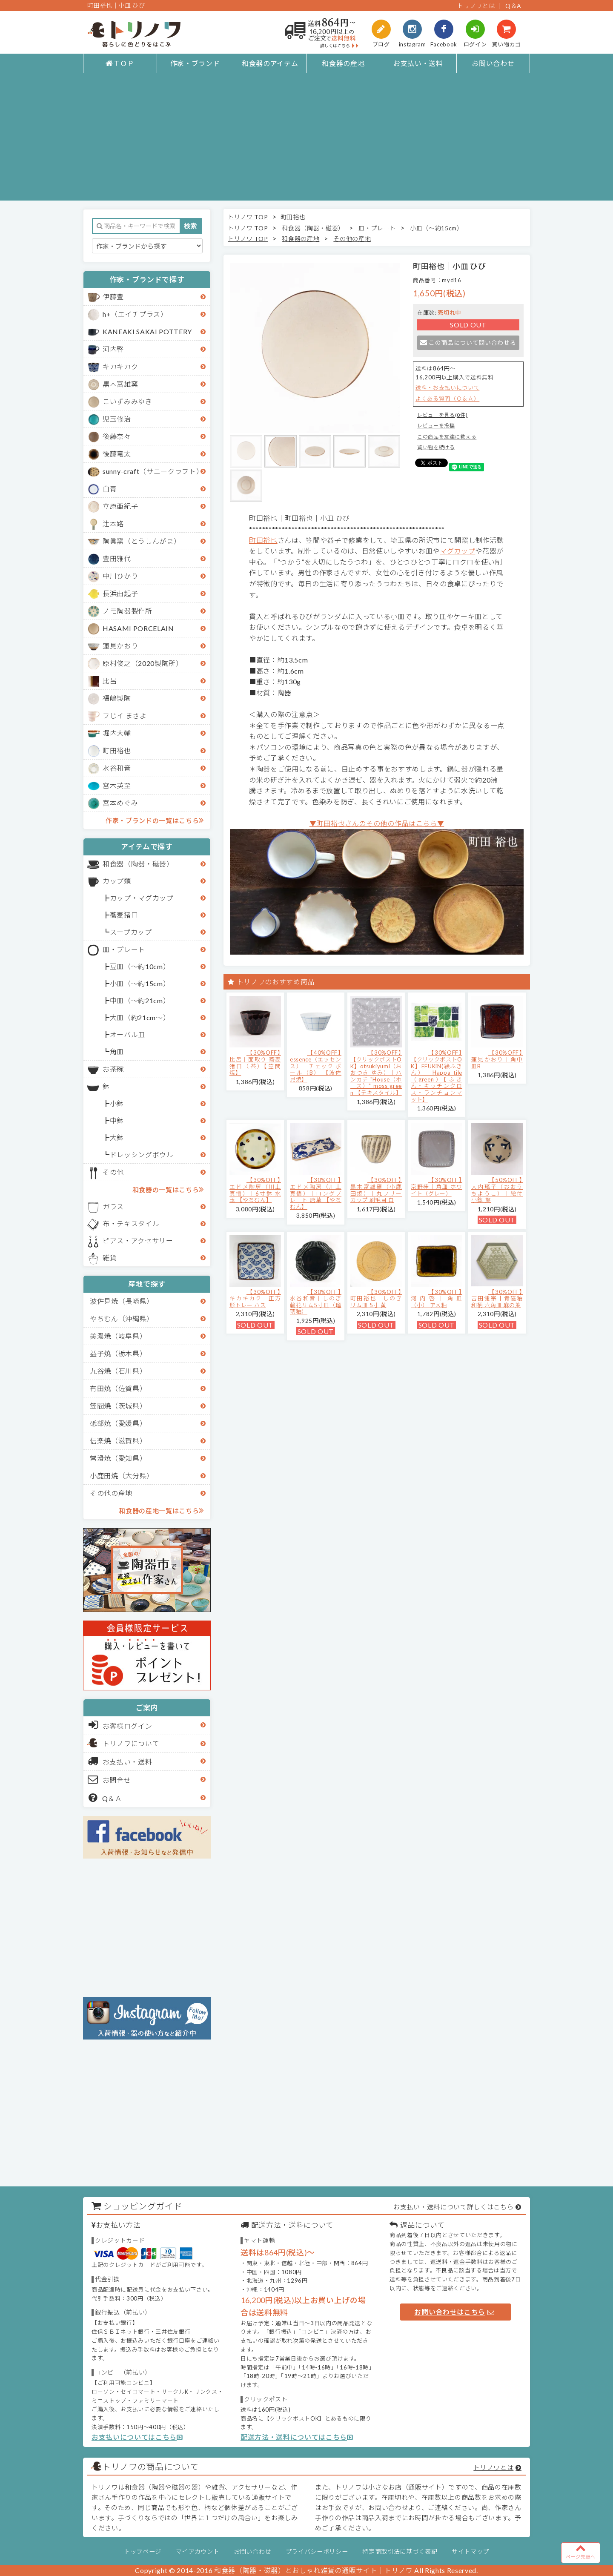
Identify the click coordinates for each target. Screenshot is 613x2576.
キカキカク (120, 366)
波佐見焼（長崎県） (122, 1301)
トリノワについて (131, 1743)
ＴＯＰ (120, 63)
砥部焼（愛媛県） (118, 1423)
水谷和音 (117, 768)
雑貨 (110, 1258)
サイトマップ (470, 2551)
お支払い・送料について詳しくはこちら (453, 2207)
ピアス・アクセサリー (138, 1240)
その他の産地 (111, 1493)
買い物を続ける (436, 447)
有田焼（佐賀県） (118, 1388)
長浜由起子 (120, 593)
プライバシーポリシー (317, 2551)
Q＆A (513, 5)
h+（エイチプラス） (135, 314)
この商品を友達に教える (446, 436)
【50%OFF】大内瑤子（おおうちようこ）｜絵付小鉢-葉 (497, 1189)
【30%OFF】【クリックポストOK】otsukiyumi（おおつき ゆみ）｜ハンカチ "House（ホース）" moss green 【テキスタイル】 (376, 1072)
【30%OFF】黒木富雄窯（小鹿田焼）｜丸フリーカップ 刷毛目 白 (376, 1189)
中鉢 (117, 1120)
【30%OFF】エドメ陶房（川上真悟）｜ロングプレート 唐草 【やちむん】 (315, 1193)
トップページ (142, 2551)
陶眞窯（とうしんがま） (141, 541)
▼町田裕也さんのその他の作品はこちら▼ (376, 823)
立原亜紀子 (120, 506)
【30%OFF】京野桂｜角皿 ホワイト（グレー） (436, 1186)
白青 (110, 489)
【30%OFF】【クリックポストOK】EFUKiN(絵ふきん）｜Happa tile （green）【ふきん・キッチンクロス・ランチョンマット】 (436, 1075)
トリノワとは (476, 5)
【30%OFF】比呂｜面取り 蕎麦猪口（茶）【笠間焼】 (255, 1062)
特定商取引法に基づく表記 (399, 2551)
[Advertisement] (306, 141)
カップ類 (117, 881)
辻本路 (113, 523)
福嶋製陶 (117, 698)
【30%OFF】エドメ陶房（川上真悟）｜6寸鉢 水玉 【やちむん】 (255, 1189)
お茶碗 (113, 1069)
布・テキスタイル (131, 1223)
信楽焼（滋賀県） (118, 1441)
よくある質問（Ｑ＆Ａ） (447, 398)
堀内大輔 (117, 733)
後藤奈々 (117, 436)
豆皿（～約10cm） (140, 966)
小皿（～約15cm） (140, 983)
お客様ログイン (120, 1724)
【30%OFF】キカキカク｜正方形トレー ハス (255, 1298)
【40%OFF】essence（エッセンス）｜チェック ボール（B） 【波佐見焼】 (315, 1065)
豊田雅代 (117, 558)
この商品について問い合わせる (468, 342)
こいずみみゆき (127, 401)
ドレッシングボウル (142, 1154)
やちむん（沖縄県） (122, 1318)
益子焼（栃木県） (118, 1353)
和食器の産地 (343, 63)
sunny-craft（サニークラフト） (153, 471)
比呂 (110, 681)
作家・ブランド (195, 63)
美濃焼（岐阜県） (118, 1336)
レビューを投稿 (436, 425)
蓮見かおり (120, 646)
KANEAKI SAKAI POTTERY (147, 331)
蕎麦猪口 (124, 915)
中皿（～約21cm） (140, 1000)
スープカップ (131, 932)
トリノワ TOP (248, 217)
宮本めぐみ (120, 803)
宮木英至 (117, 785)
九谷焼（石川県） (118, 1371)
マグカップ (457, 551)
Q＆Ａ (105, 1797)
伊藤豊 (113, 297)
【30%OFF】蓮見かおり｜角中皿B (497, 1059)
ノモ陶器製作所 (127, 611)
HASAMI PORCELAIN (138, 628)
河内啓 (113, 349)
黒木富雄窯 (120, 384)
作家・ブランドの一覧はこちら (155, 820)
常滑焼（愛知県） (118, 1458)
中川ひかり (120, 576)
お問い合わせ (493, 63)
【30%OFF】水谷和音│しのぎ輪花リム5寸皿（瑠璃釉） (315, 1301)
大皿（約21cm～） (140, 1017)
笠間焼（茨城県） (118, 1406)
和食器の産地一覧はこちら (161, 1510)
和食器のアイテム (270, 63)
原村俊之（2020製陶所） (143, 663)
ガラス (113, 1206)
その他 (113, 1172)
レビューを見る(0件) (442, 415)
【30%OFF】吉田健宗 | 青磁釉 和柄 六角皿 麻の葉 (497, 1298)
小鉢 (117, 1103)
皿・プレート (124, 949)
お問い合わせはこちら (454, 2312)
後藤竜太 (117, 454)
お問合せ (110, 1779)
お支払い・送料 (418, 63)
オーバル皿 (127, 1034)
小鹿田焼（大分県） (122, 1476)
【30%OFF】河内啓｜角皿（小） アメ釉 (436, 1298)
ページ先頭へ (581, 2551)
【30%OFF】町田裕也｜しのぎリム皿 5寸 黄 (376, 1298)
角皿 (117, 1051)
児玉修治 (117, 419)
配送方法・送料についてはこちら (297, 2437)
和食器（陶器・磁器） (138, 864)
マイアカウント (198, 2551)
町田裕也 (117, 750)
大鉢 (117, 1137)
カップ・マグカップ (142, 898)
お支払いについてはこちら (137, 2437)
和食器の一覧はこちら (168, 1189)
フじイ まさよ (125, 715)
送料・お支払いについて (447, 387)
